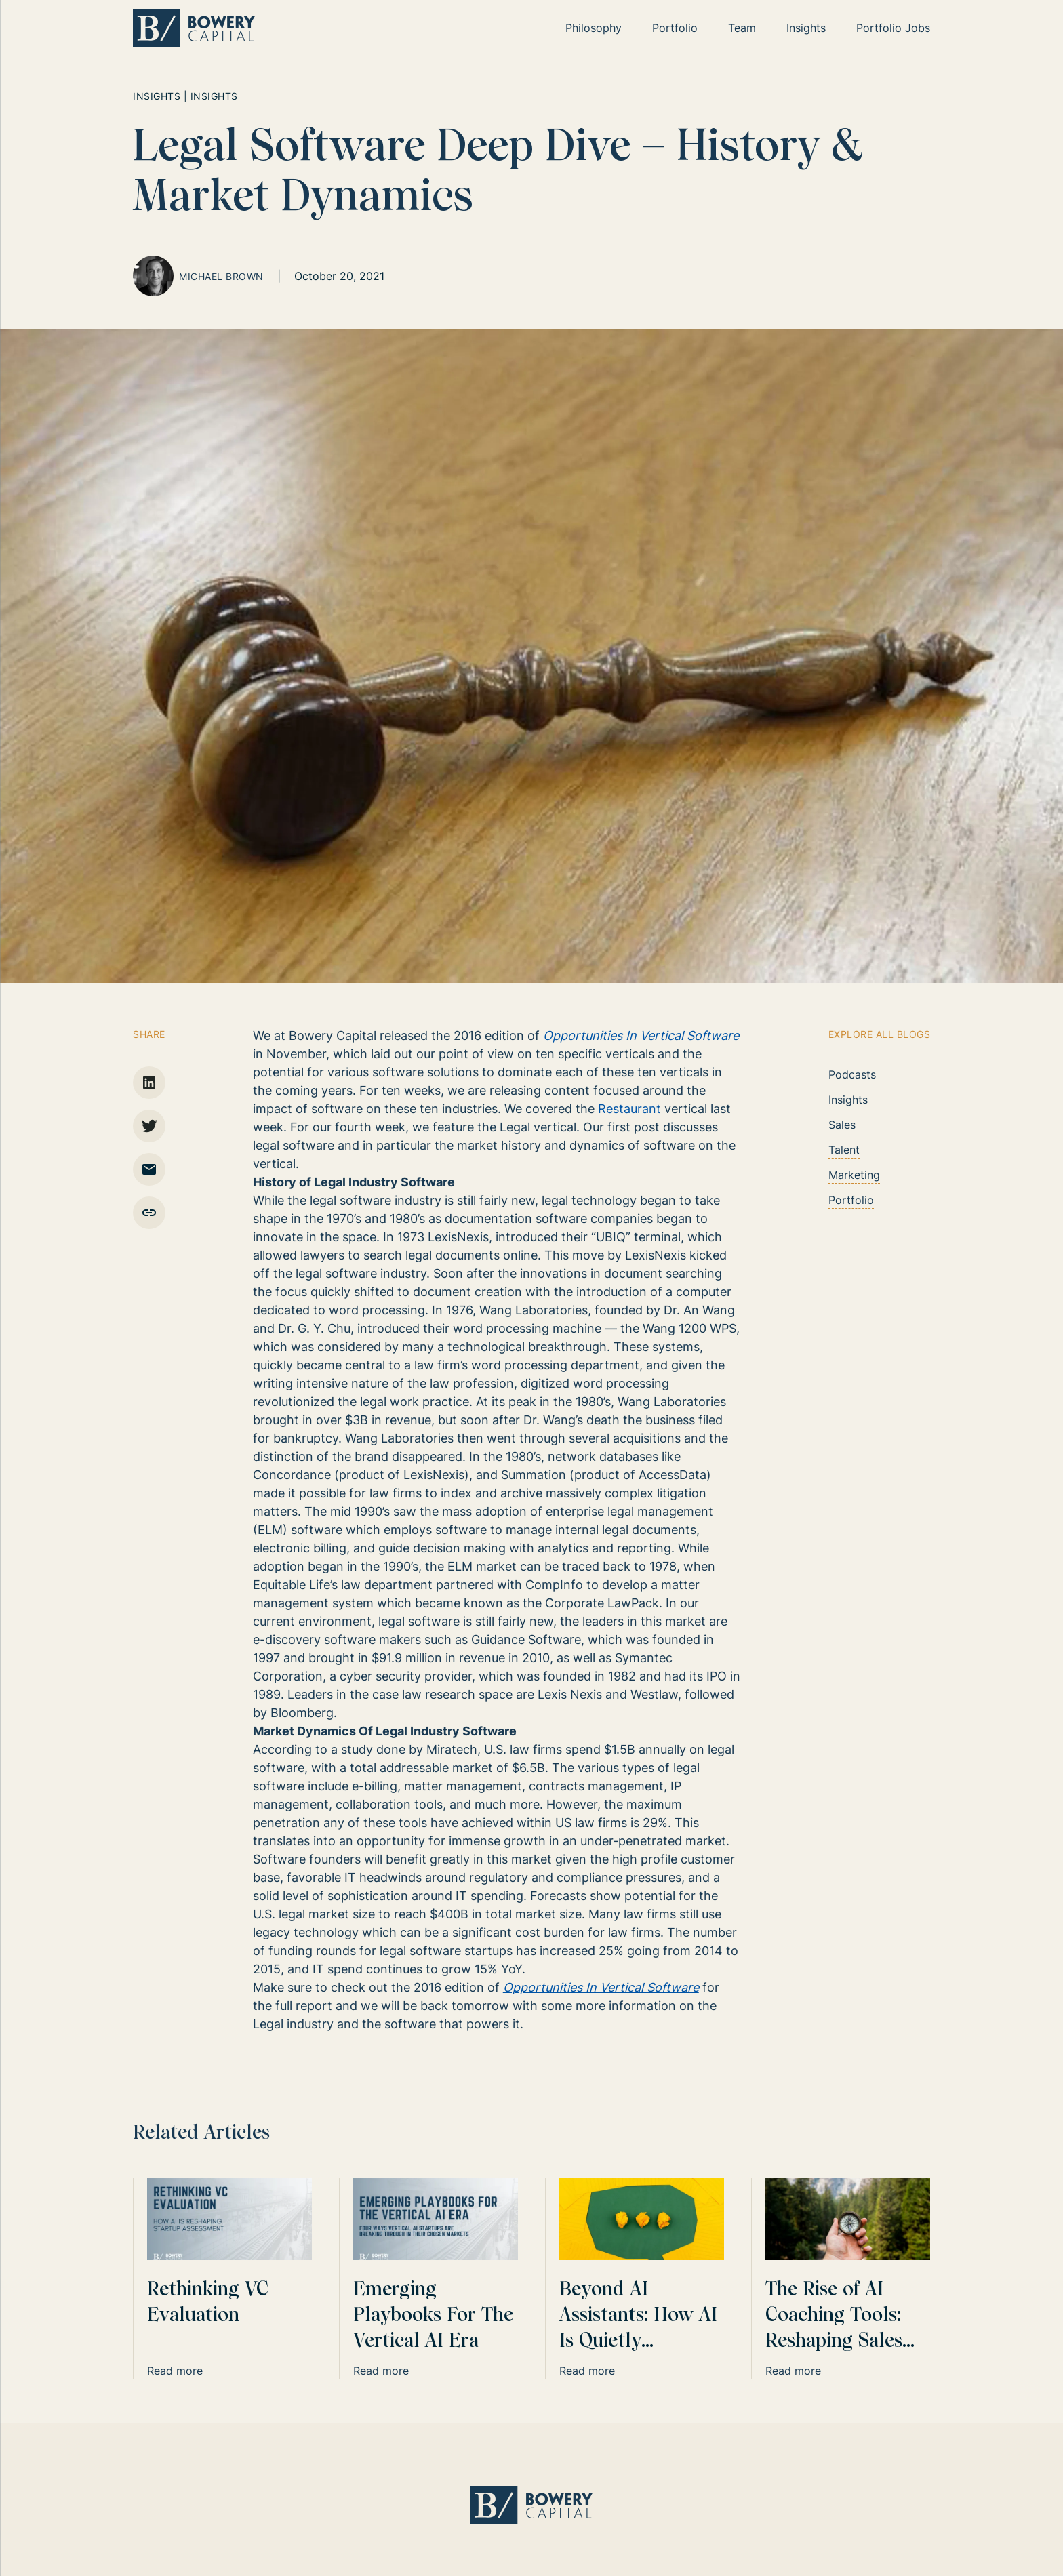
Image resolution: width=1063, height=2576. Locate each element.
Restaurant (628, 1109)
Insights (848, 1099)
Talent (844, 1149)
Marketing (854, 1175)
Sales (842, 1124)
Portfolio (851, 1200)
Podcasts (852, 1074)
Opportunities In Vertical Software (641, 1035)
